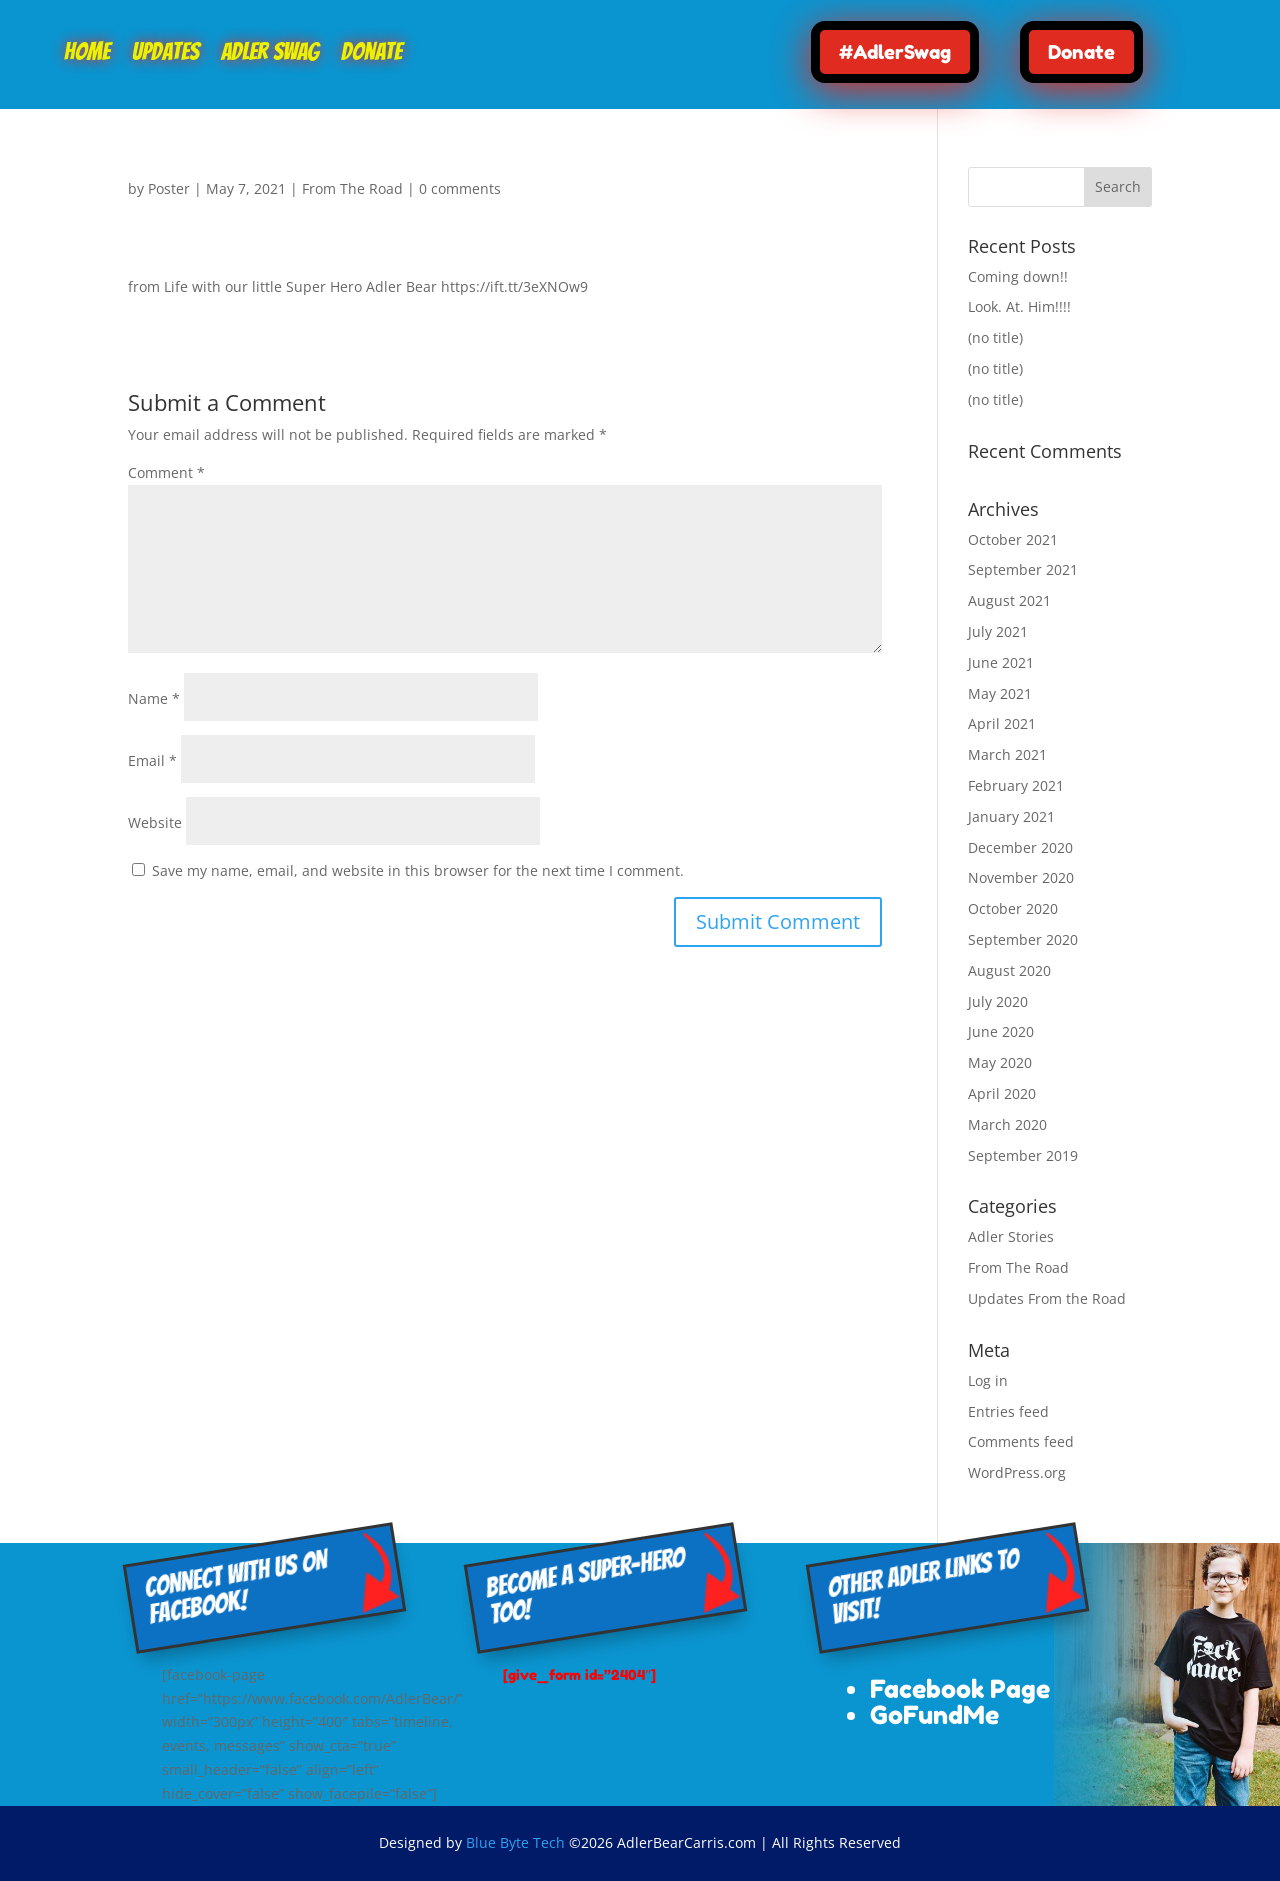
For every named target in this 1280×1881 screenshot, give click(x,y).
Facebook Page (960, 1689)
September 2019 (1023, 1155)
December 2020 (1020, 847)
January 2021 (1011, 816)
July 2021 (998, 631)
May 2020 (1000, 1062)
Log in (988, 1380)
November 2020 (1021, 877)
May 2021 (1000, 693)
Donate (371, 54)
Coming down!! (1018, 276)
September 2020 (1023, 939)
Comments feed (1021, 1441)
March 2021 (1007, 754)
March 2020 (1007, 1124)
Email (152, 760)
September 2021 (1023, 569)
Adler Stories (1011, 1236)
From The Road (352, 188)
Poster (169, 188)
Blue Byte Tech (515, 1842)
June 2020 (1001, 1031)
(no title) (995, 337)
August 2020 (1009, 970)
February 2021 (1016, 785)
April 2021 (1002, 723)
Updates (165, 54)
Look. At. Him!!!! (1019, 306)
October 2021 (1013, 539)
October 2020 (1013, 908)
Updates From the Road (1047, 1298)
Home (87, 54)
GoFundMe (934, 1715)
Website (155, 822)
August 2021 (1009, 600)
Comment (166, 472)
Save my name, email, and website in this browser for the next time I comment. (418, 870)
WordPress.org (1017, 1472)
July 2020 (998, 1001)
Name (154, 698)
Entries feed (1008, 1411)
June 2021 (1001, 662)
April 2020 (1002, 1093)
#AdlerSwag (895, 51)
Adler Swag (270, 54)
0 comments (460, 188)
